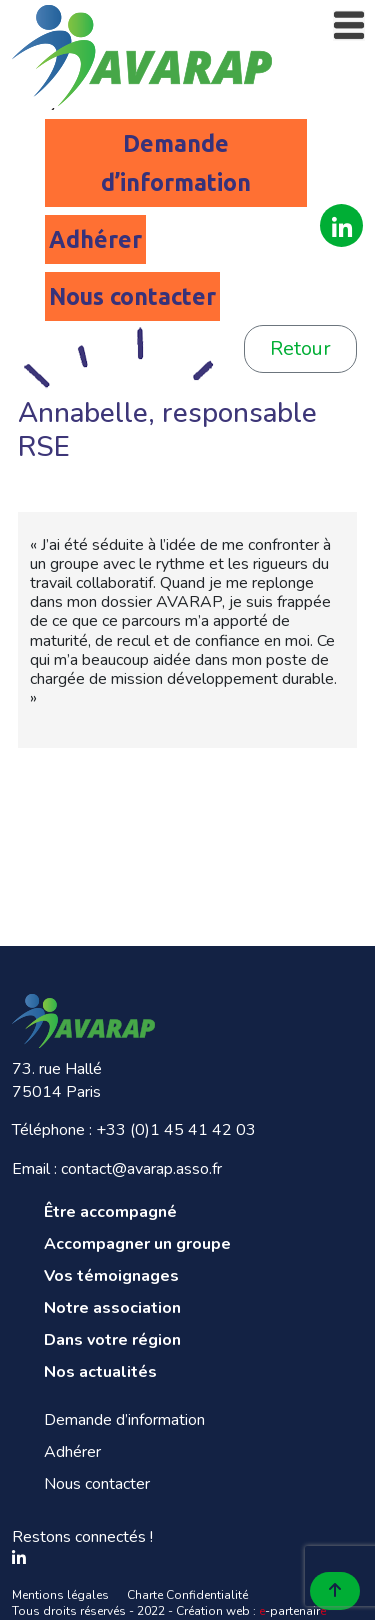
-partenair (292, 1611)
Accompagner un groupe (137, 1244)
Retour (300, 348)
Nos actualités (100, 1372)
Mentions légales (60, 1595)
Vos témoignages (111, 1276)
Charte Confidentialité (187, 1595)
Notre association (112, 1308)
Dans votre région (112, 1340)
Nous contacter (132, 296)
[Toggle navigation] (349, 25)
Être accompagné (110, 1212)
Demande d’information (176, 163)
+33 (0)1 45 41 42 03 (176, 1130)
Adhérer (95, 239)
